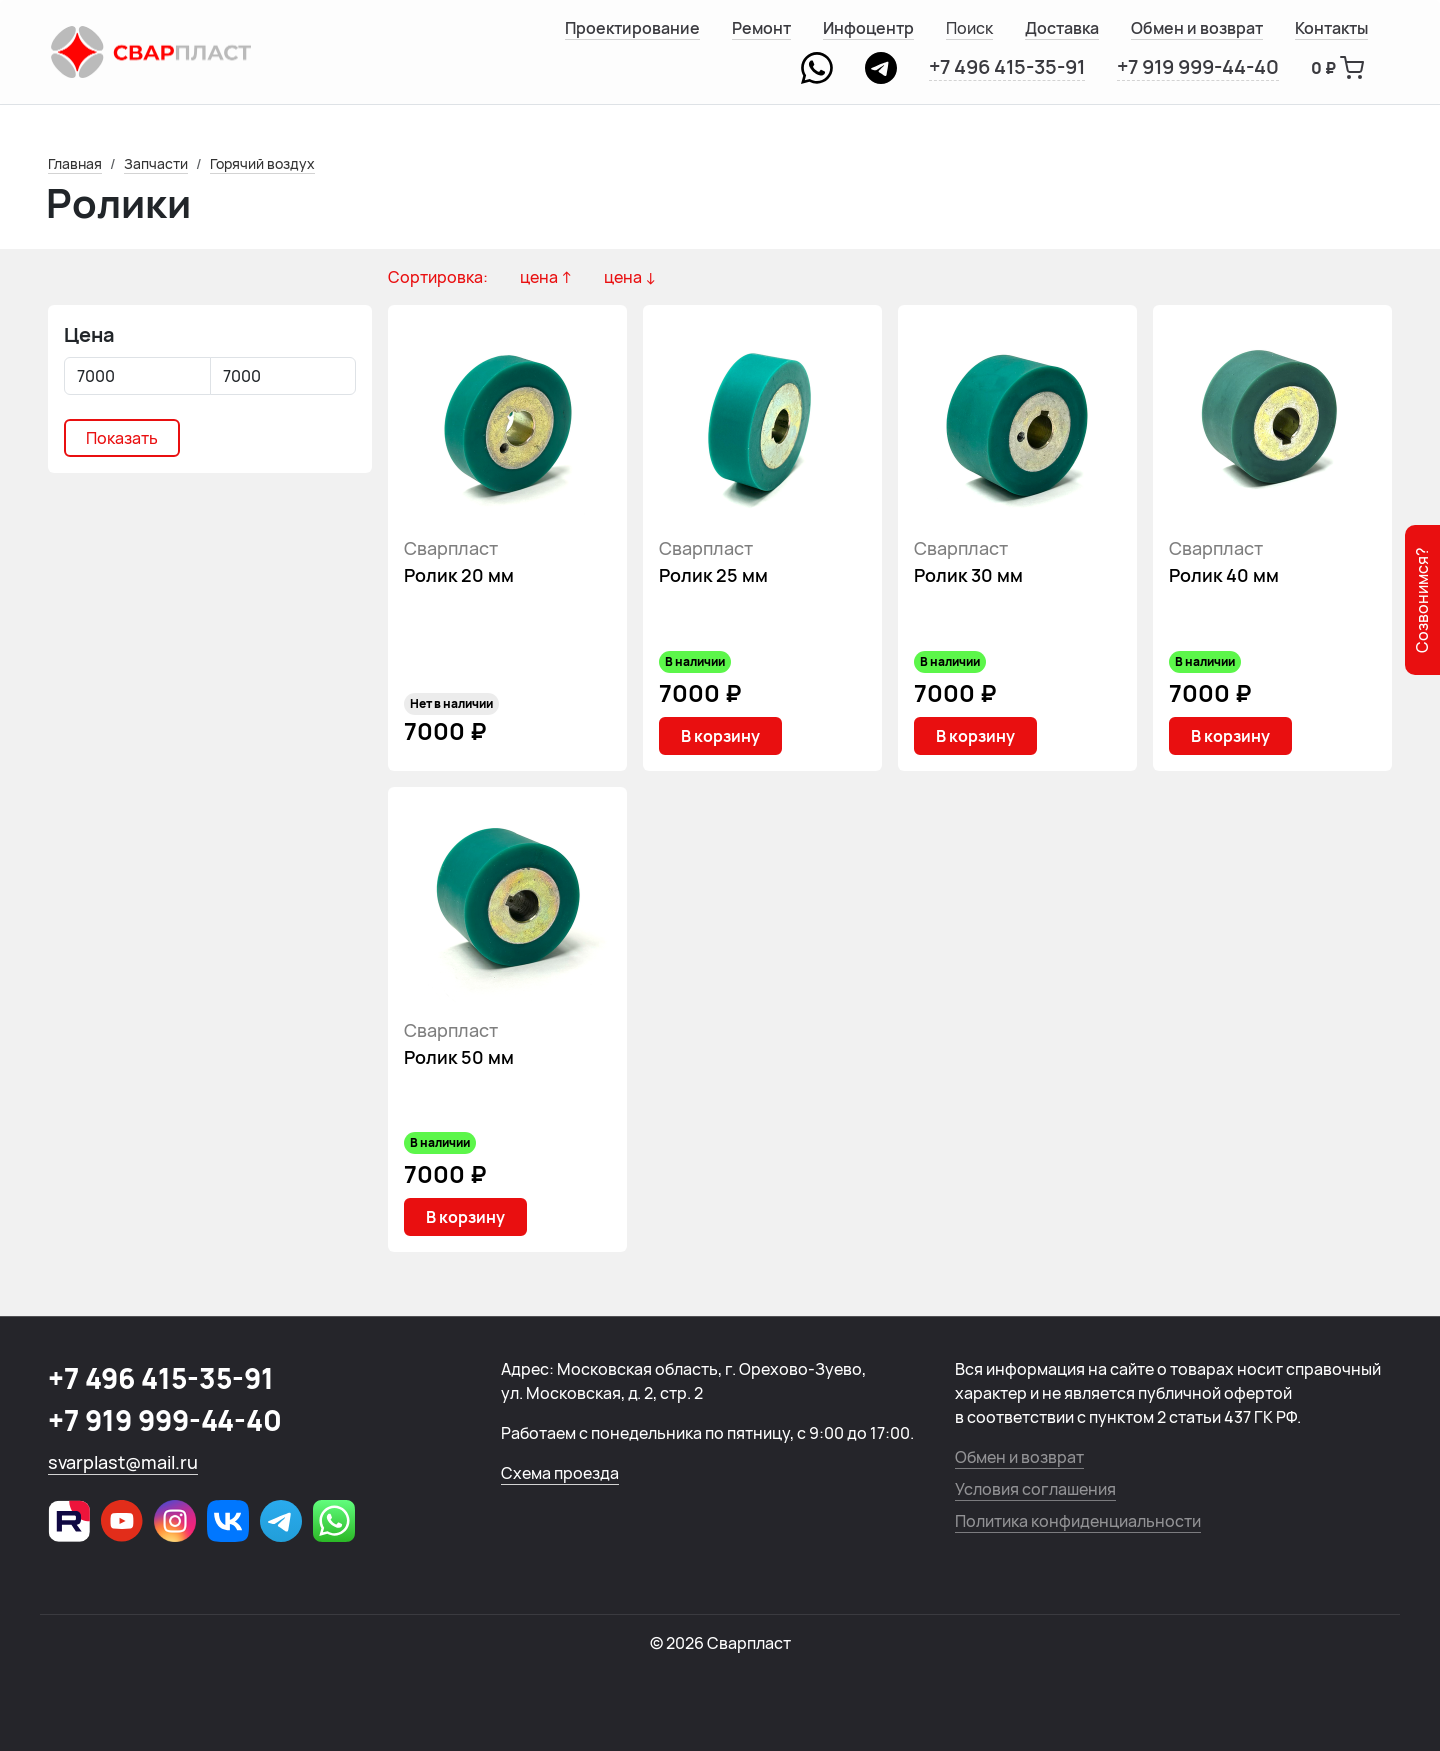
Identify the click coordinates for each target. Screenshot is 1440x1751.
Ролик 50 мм (459, 1057)
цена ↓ (630, 277)
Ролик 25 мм (713, 575)
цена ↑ (546, 277)
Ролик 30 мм (968, 575)
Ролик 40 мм (1224, 575)
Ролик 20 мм (459, 575)
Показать (122, 438)
